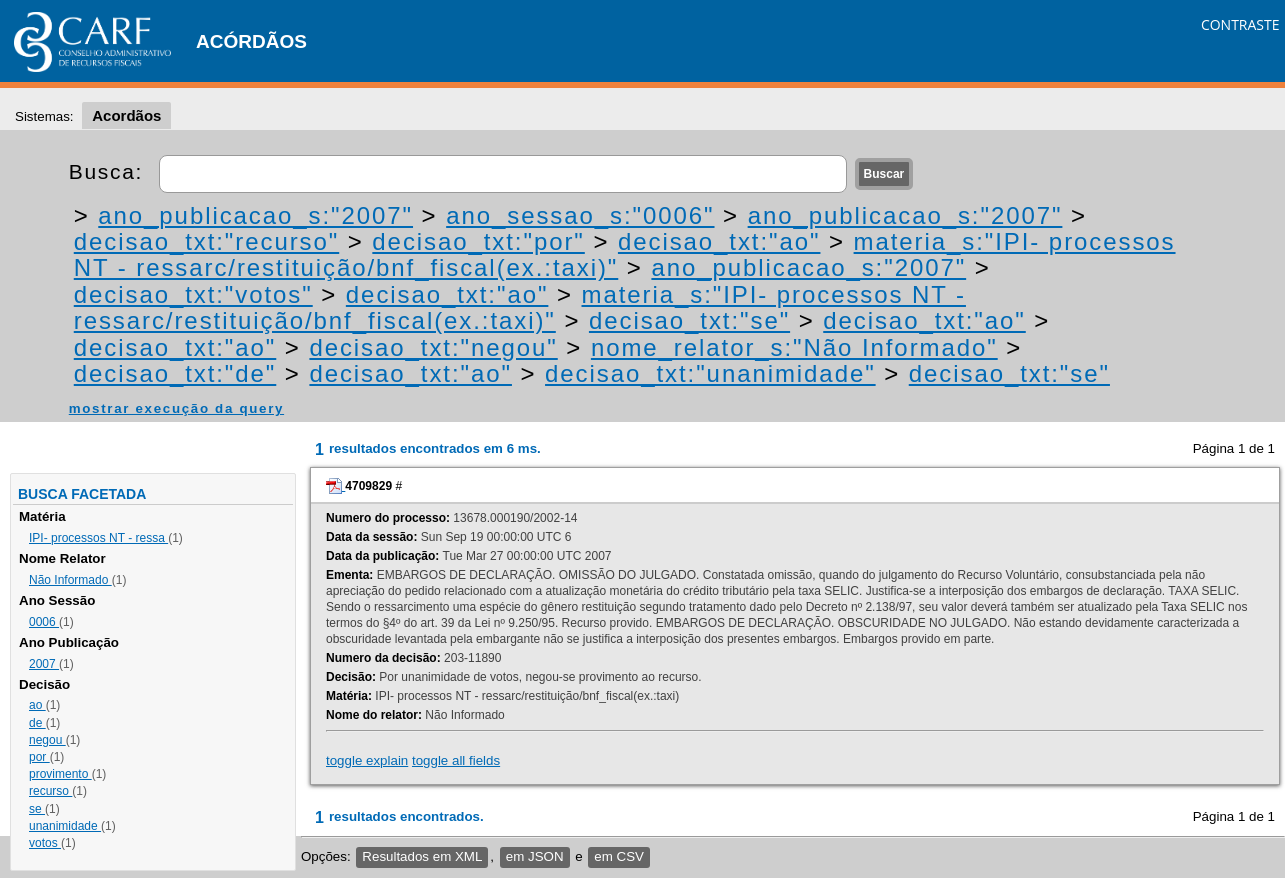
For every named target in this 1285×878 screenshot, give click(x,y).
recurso (50, 791)
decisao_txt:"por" (478, 241)
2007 (44, 664)
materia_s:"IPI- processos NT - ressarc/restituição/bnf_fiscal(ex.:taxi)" (520, 307)
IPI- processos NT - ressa (98, 538)
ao (37, 705)
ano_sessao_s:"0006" (580, 215)
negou (47, 740)
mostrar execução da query (176, 408)
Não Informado (70, 580)
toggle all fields (456, 760)
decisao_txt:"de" (175, 373)
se (37, 809)
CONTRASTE (1240, 24)
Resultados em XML (422, 856)
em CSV (619, 856)
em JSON (535, 856)
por (39, 757)
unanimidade (65, 826)
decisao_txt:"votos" (193, 294)
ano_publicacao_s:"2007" (255, 215)
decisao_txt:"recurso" (206, 241)
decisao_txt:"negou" (433, 347)
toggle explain (367, 760)
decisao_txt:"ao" (719, 241)
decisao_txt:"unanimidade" (710, 373)
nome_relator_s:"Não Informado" (794, 347)
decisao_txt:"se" (689, 320)
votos (45, 843)
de (37, 723)
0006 (44, 622)
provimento (60, 774)
